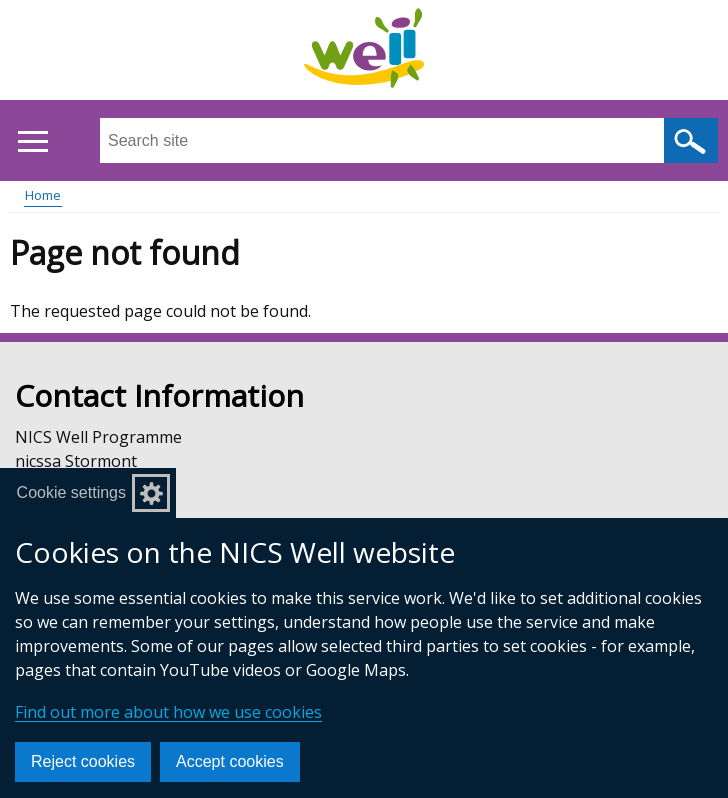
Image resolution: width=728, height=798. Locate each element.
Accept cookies (230, 761)
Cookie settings (71, 492)
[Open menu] (32, 141)
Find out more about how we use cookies (168, 712)
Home (43, 195)
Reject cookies (83, 761)
